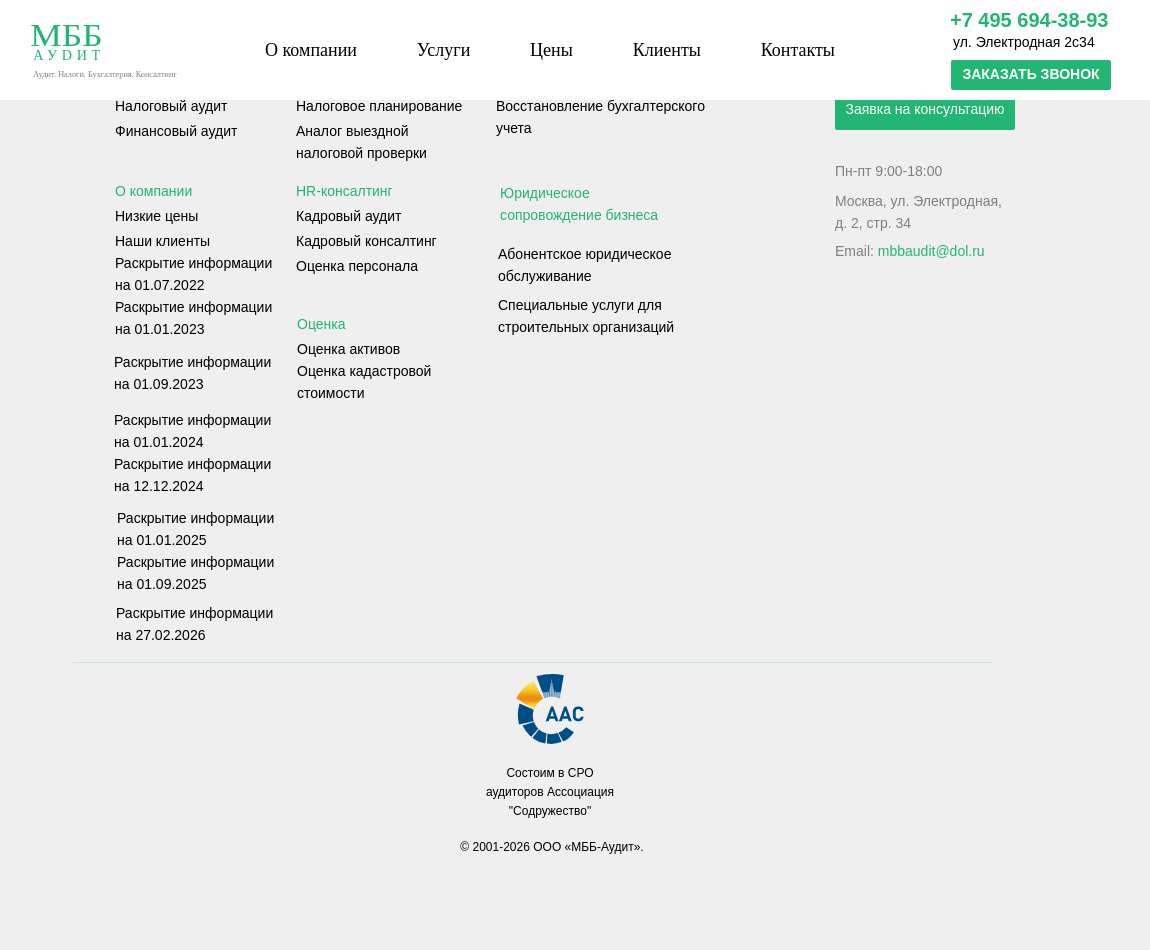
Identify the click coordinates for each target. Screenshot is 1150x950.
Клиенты (667, 50)
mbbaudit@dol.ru (931, 251)
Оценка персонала (357, 266)
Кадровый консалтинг (366, 241)
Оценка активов (348, 349)
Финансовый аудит (176, 131)
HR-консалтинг (344, 191)
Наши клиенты (162, 241)
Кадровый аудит (348, 216)
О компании (311, 50)
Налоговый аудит (171, 106)
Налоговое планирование (379, 106)
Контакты (798, 50)
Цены (551, 50)
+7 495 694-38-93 (1029, 20)
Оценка (321, 324)
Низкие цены (156, 216)
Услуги (444, 50)
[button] (1031, 75)
